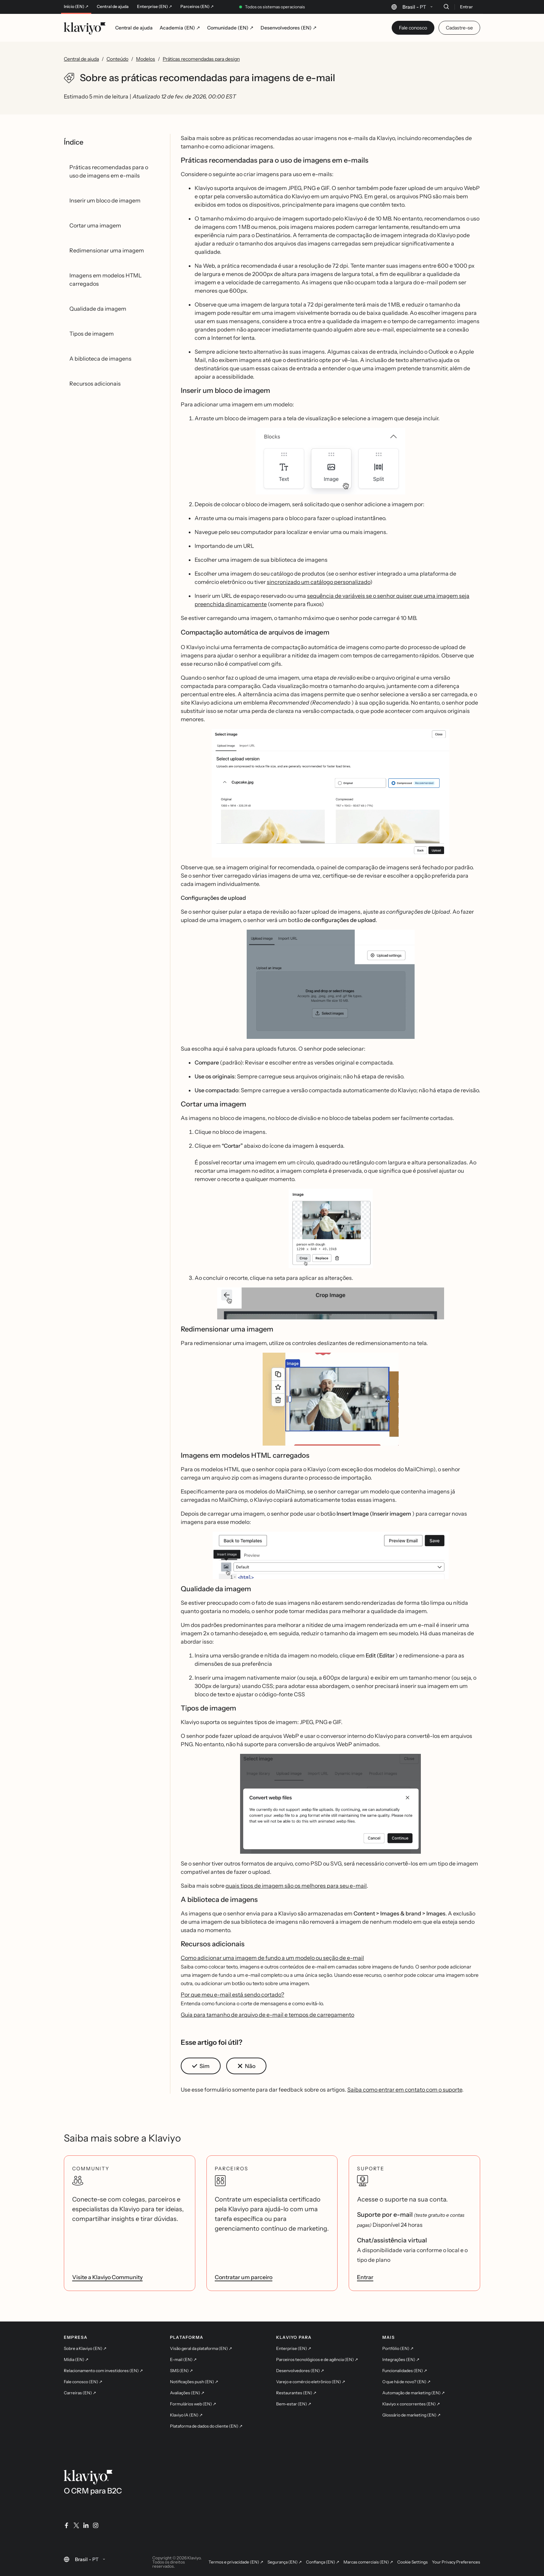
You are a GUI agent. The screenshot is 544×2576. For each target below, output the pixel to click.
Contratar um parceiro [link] (243, 2277)
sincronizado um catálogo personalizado (318, 581)
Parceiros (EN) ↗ (197, 7)
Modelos (145, 59)
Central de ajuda (113, 7)
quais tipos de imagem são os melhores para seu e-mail (296, 1885)
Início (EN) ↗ (76, 7)
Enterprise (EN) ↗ (154, 7)
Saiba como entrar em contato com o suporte (404, 2089)
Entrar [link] (365, 2277)
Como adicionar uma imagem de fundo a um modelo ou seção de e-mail (272, 1957)
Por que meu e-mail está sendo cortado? (232, 1994)
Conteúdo (117, 59)
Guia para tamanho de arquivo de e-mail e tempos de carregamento (267, 2014)
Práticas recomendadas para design (201, 59)
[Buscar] (446, 6)
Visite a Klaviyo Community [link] (107, 2277)
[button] (330, 461)
